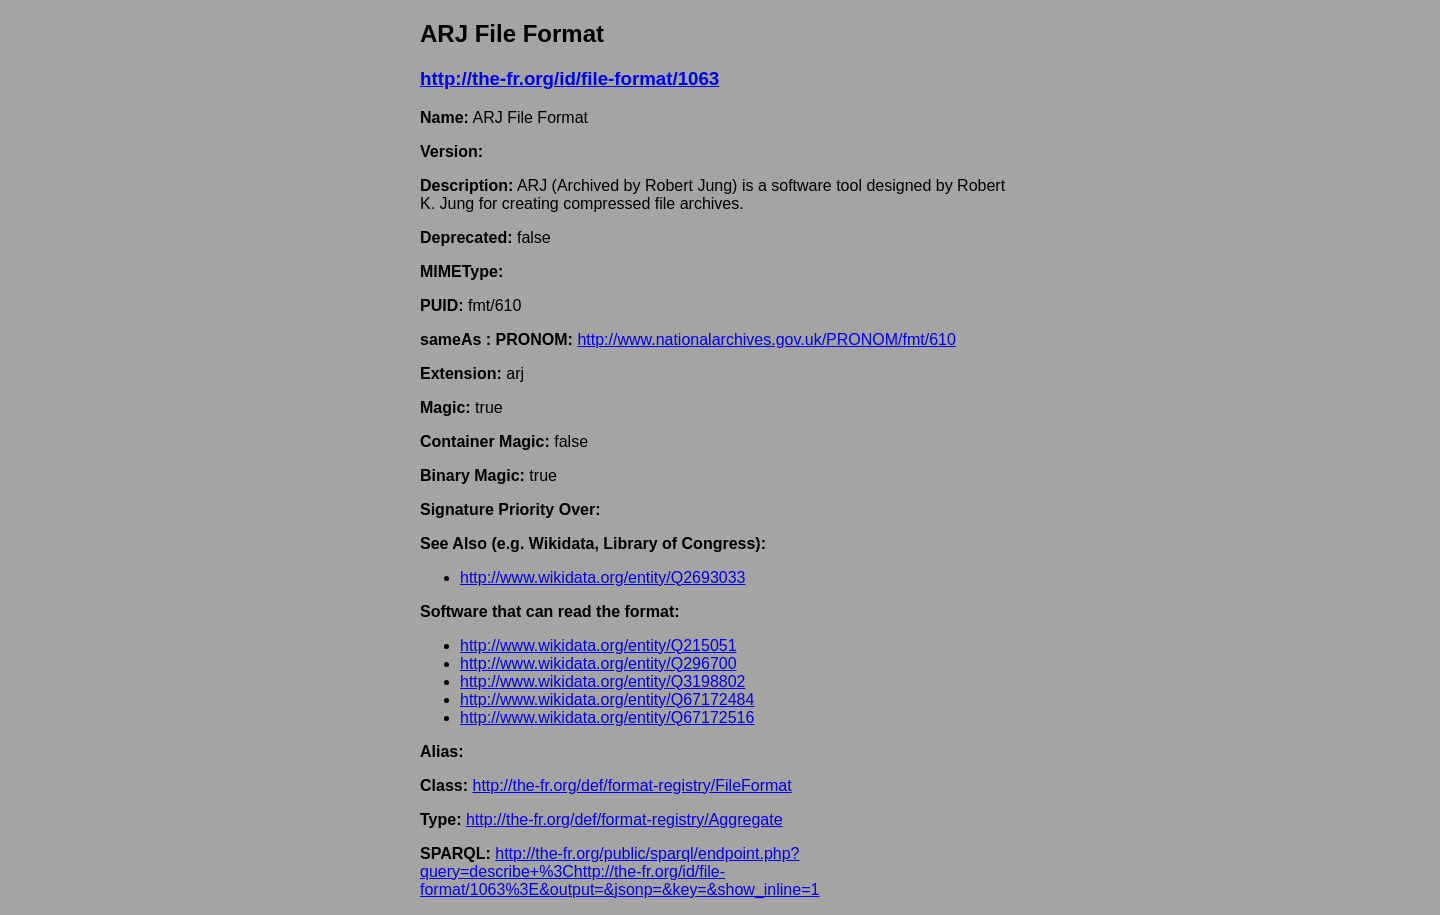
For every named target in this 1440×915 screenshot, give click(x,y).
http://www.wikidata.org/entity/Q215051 (598, 645)
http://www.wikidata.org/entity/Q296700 (598, 663)
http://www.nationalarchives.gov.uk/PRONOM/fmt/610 (766, 339)
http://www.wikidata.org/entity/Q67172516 (607, 717)
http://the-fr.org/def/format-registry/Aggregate (624, 819)
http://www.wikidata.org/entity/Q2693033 (603, 577)
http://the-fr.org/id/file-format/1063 (569, 78)
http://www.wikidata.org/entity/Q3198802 (603, 681)
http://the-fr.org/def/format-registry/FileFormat (631, 785)
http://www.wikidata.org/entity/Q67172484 (607, 699)
